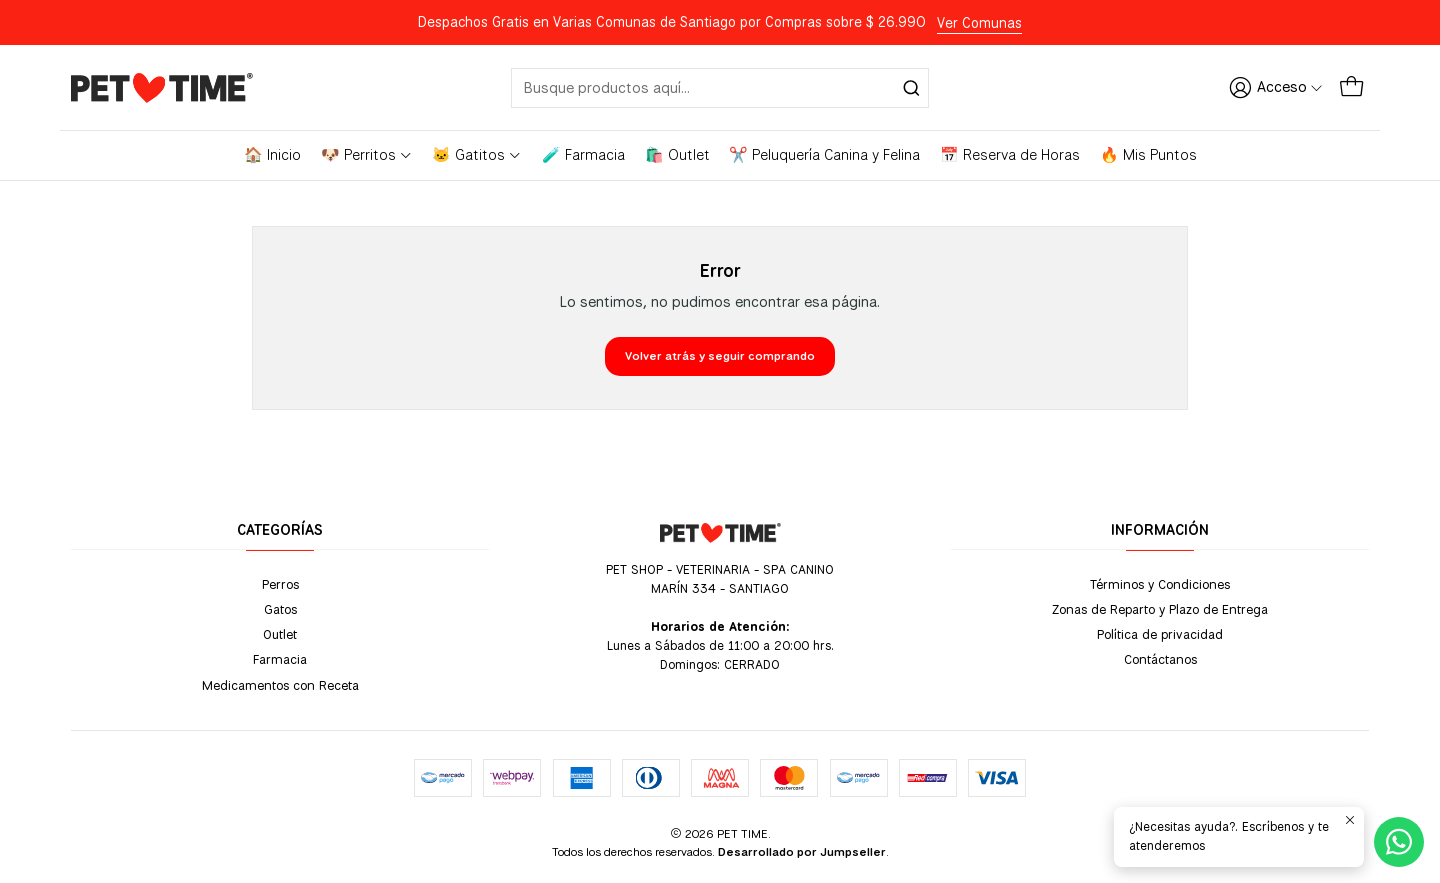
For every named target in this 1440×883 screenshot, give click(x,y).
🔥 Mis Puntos (1148, 155)
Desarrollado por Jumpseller (802, 852)
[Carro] (1351, 87)
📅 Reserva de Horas (1010, 155)
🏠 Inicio (272, 155)
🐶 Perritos (367, 155)
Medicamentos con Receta (280, 685)
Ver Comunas (979, 23)
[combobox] (720, 88)
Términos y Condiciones (1160, 584)
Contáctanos (1160, 659)
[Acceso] (1276, 87)
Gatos (280, 609)
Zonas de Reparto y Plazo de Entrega (1160, 609)
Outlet (280, 634)
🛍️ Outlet (677, 155)
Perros (280, 584)
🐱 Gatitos (477, 155)
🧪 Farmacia (583, 155)
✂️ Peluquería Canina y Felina (824, 155)
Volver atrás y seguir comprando (720, 356)
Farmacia (280, 659)
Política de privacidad (1160, 634)
